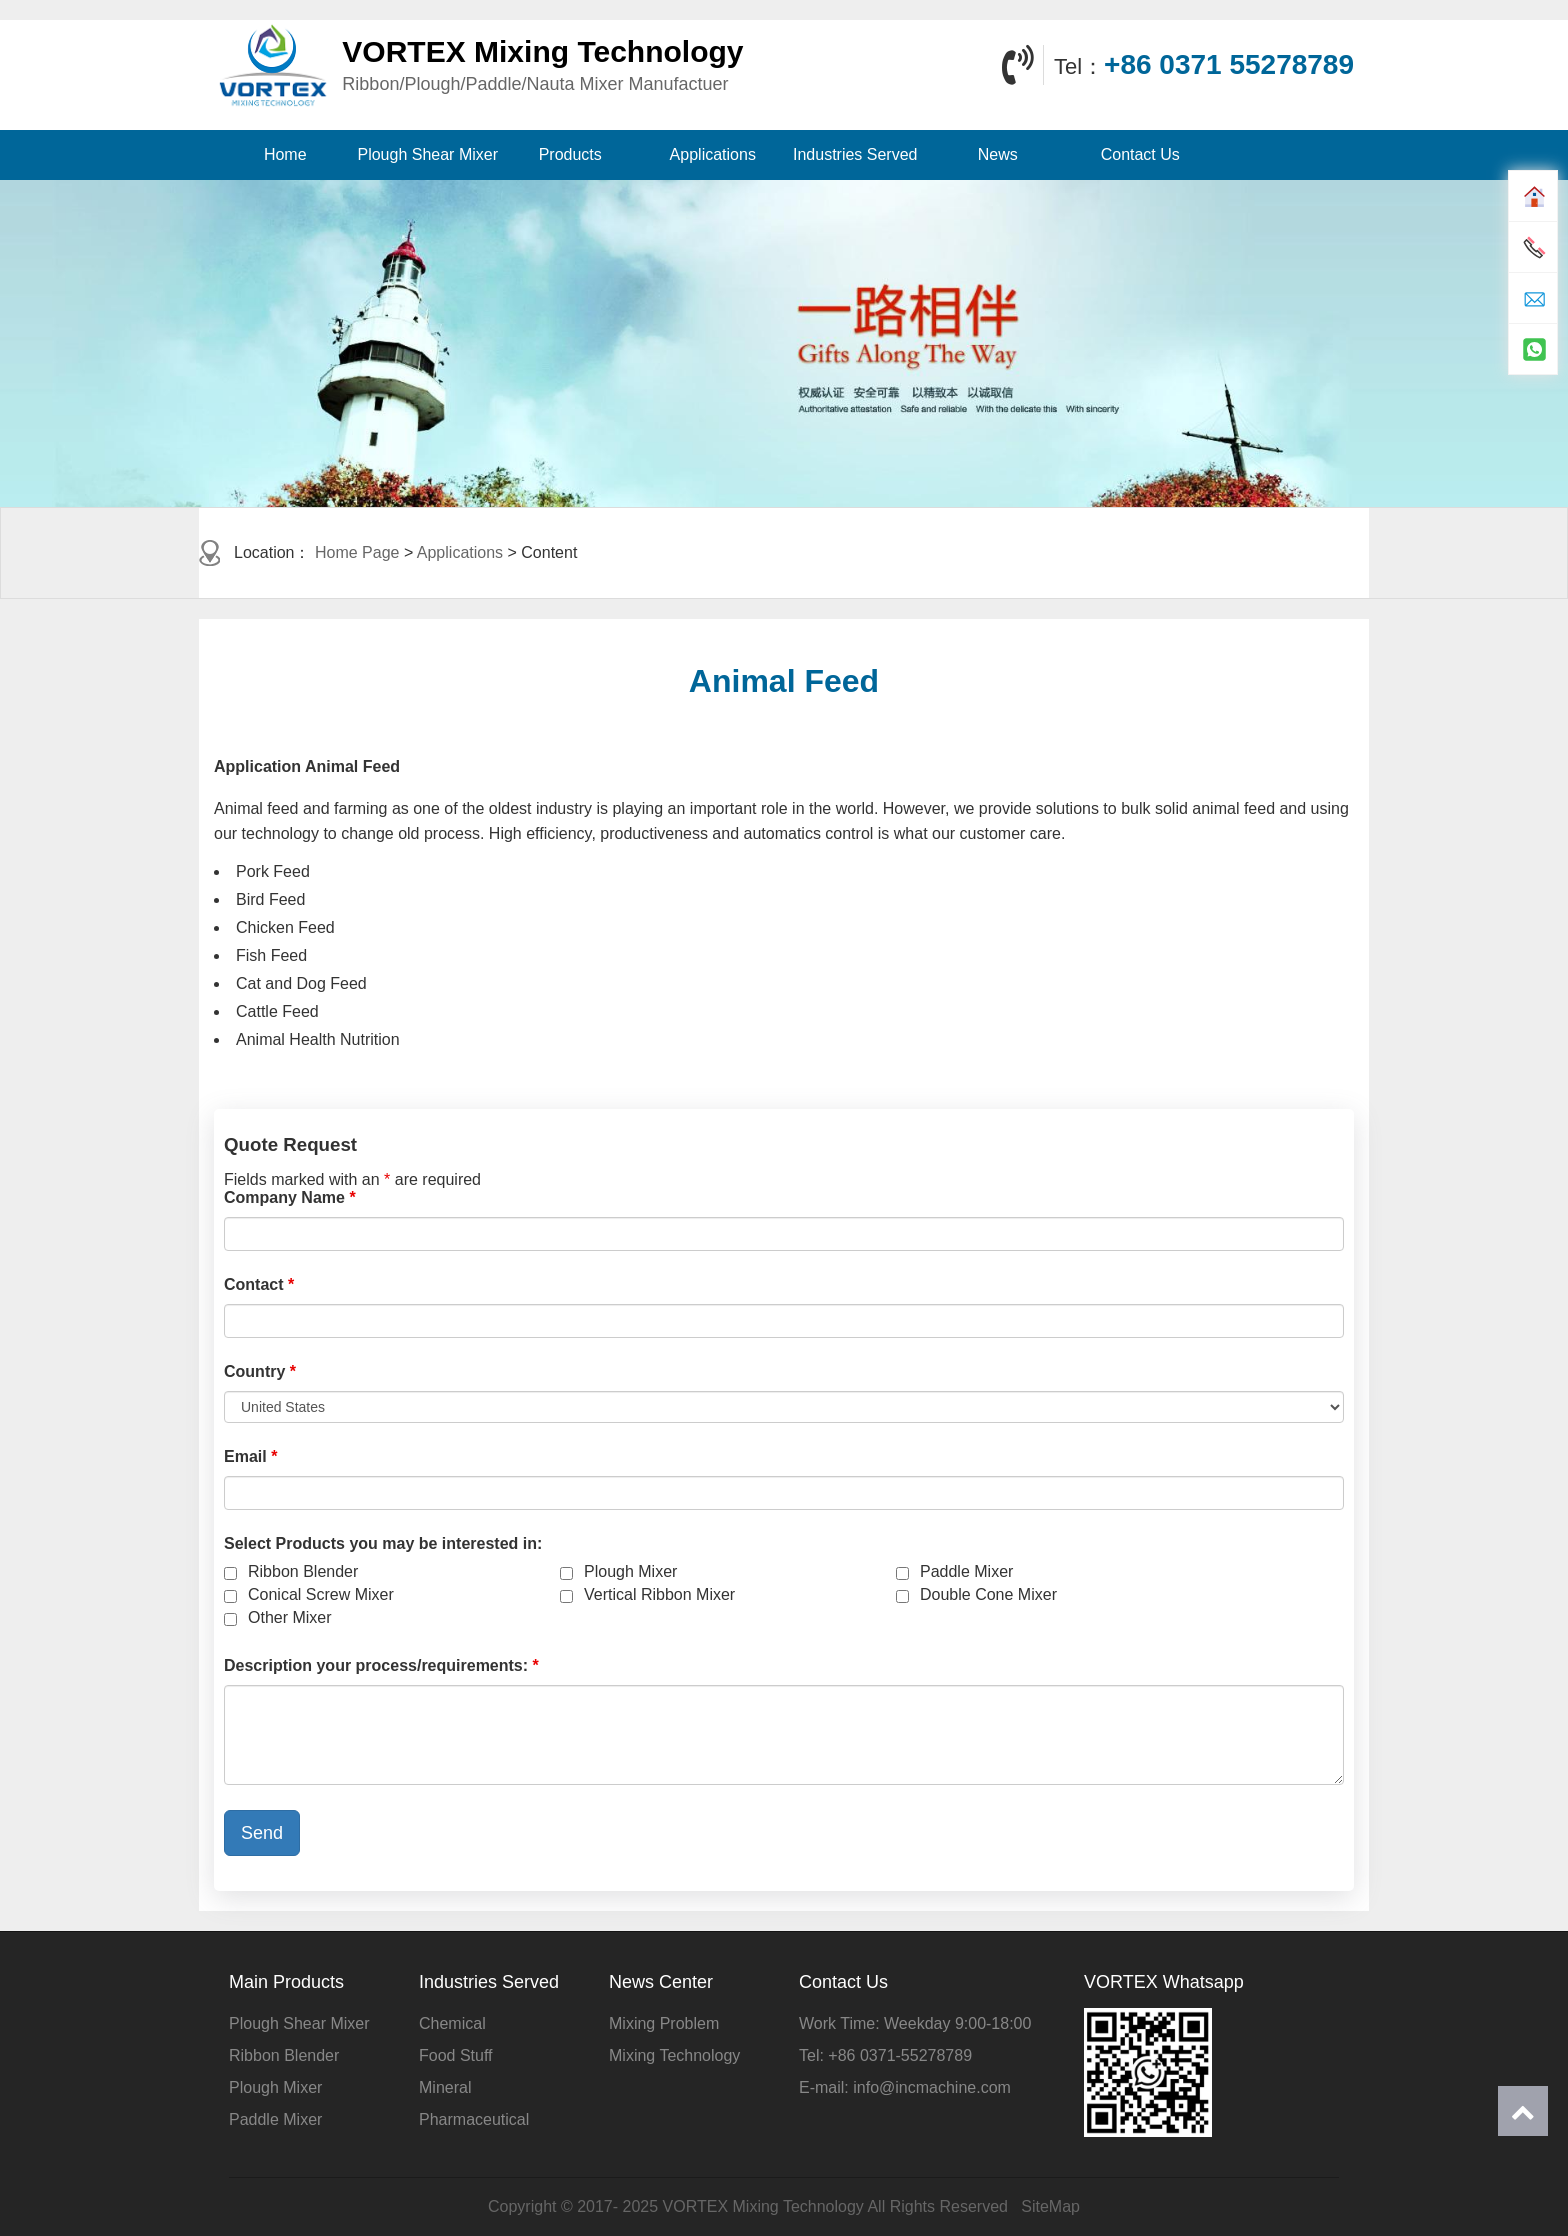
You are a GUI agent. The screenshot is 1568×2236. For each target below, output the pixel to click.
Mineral (445, 2087)
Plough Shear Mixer (427, 154)
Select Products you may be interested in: (383, 1543)
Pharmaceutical (474, 2119)
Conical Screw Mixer (321, 1594)
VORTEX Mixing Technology (763, 2206)
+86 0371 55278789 (1229, 64)
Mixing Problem (664, 2023)
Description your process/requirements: (381, 1665)
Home (285, 154)
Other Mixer (290, 1617)
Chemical (452, 2023)
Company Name (290, 1197)
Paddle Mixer (966, 1571)
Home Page (357, 552)
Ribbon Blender (303, 1571)
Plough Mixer (630, 1571)
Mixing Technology (674, 2055)
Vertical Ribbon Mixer (659, 1594)
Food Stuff (456, 2055)
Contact (259, 1284)
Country (260, 1371)
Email (250, 1456)
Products (570, 154)
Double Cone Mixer (988, 1594)
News (998, 154)
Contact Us (1140, 154)
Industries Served (855, 154)
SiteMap (1050, 2206)
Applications (713, 154)
